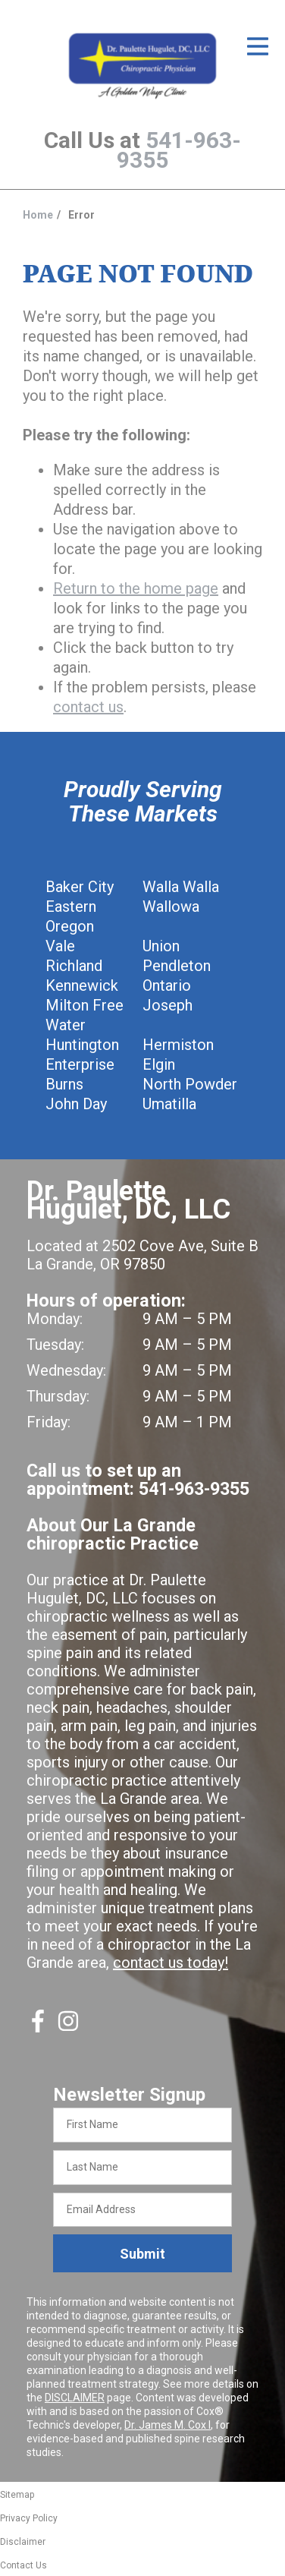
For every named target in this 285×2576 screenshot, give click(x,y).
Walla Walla (180, 887)
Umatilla (169, 1104)
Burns (64, 1084)
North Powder (189, 1084)
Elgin (158, 1064)
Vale (60, 946)
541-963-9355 (179, 150)
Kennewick (81, 985)
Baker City (79, 887)
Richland (73, 966)
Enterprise (79, 1064)
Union (161, 946)
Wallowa (170, 906)
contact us (88, 707)
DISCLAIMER (75, 2398)
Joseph (167, 1005)
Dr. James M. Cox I (167, 2425)
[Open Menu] (258, 46)
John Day (76, 1104)
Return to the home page (135, 588)
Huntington (82, 1045)
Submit (142, 2254)
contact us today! (170, 1962)
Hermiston (178, 1045)
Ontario (166, 985)
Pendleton (176, 966)
